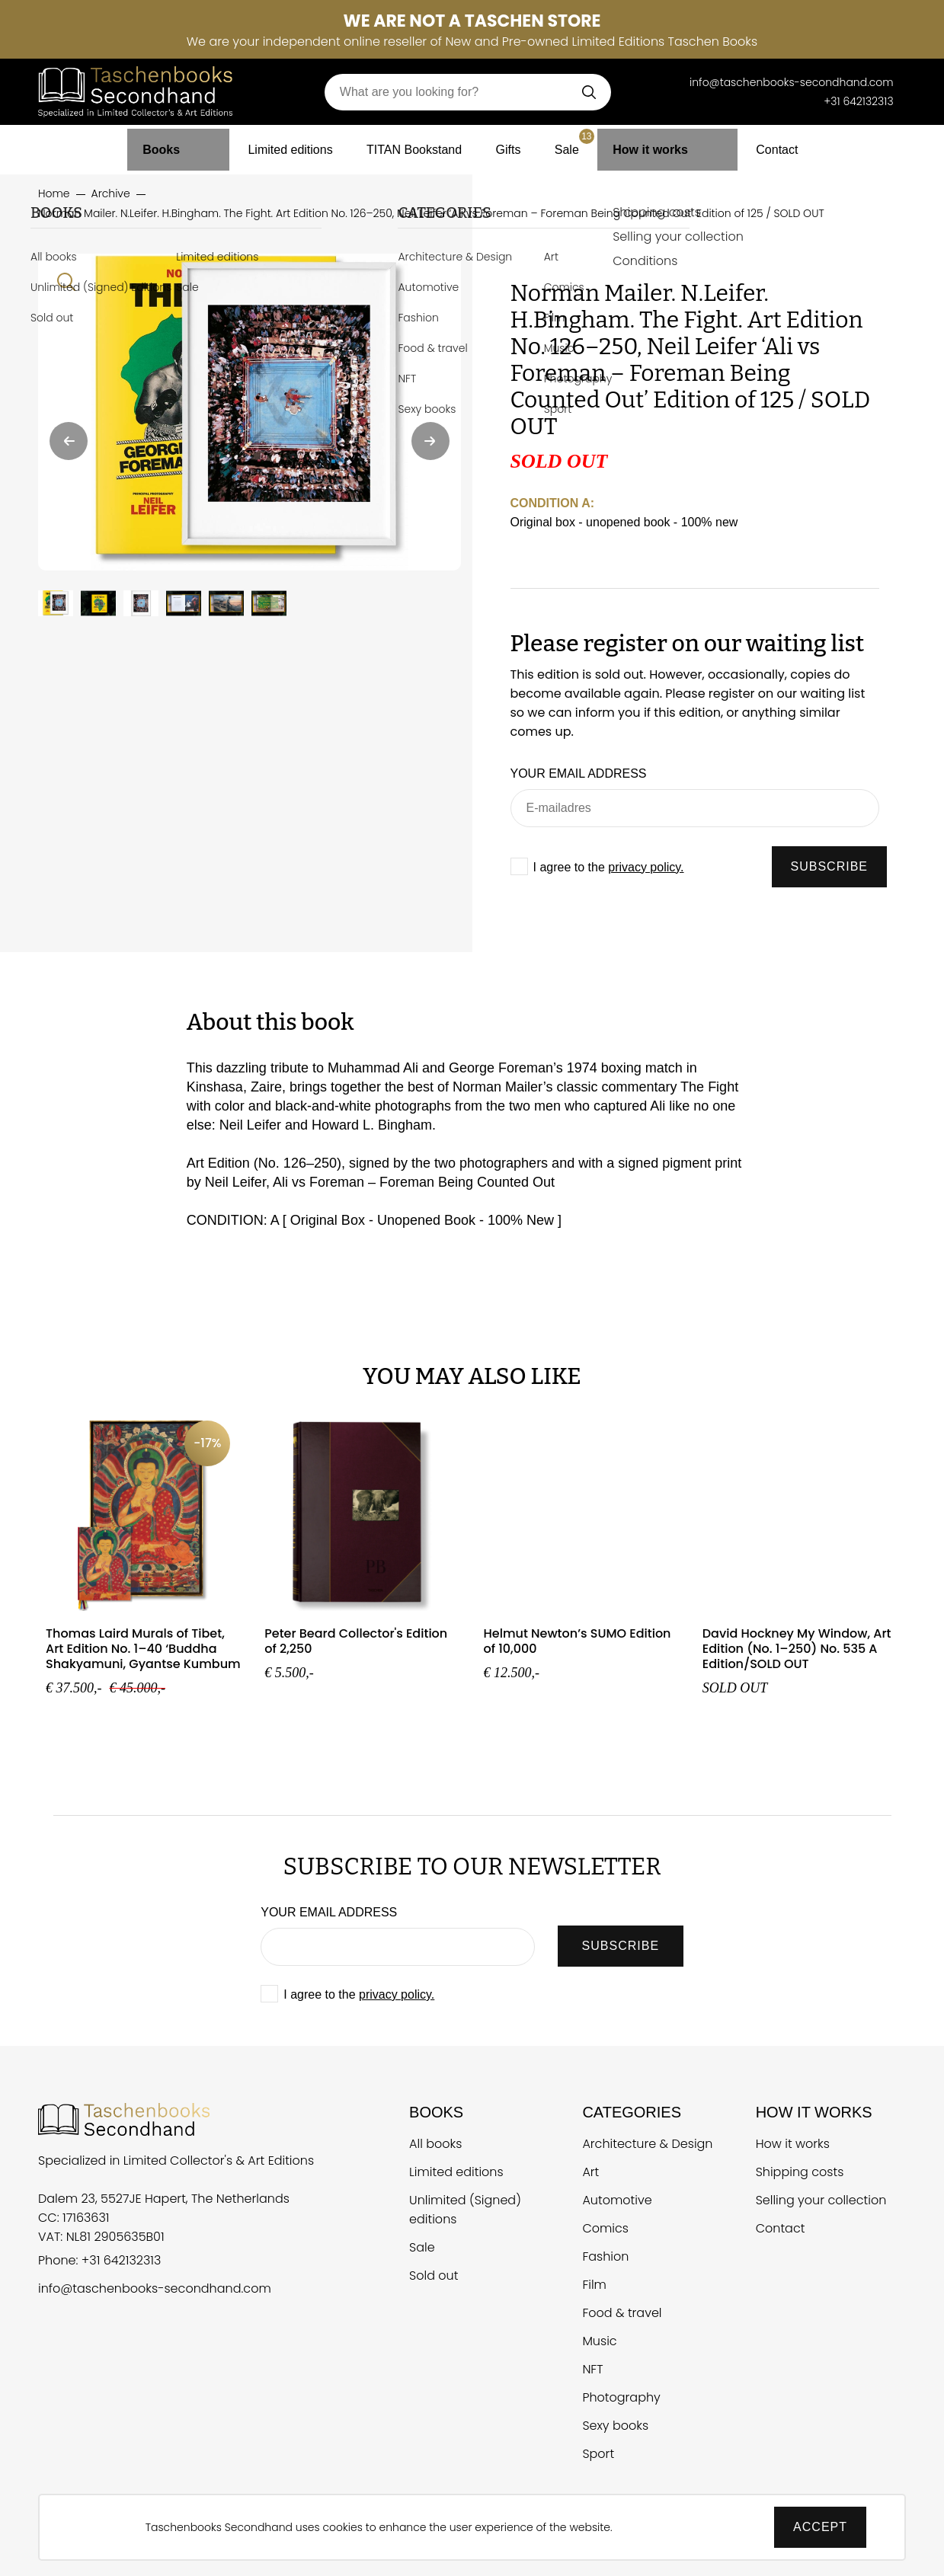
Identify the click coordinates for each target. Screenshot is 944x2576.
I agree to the (608, 867)
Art (590, 2172)
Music (599, 2341)
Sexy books (615, 2425)
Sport (598, 2454)
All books (435, 2144)
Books (177, 144)
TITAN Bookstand (413, 144)
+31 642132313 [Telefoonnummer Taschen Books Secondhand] (858, 101)
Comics (605, 2228)
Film (594, 2284)
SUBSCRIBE (829, 866)
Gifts (515, 144)
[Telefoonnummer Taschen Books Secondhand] (667, 82)
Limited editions (277, 144)
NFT (592, 2369)
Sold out (433, 2275)
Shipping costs (800, 2172)
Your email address (578, 773)
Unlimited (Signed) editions (465, 2209)
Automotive (616, 2200)
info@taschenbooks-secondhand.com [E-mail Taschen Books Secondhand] (792, 82)
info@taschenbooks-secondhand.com (154, 2288)
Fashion (605, 2256)
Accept (820, 2526)
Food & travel (621, 2313)
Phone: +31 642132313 (99, 2260)
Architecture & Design (647, 2144)
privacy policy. (645, 867)
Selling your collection (821, 2200)
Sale (583, 140)
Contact (758, 144)
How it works (663, 144)
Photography (621, 2397)
